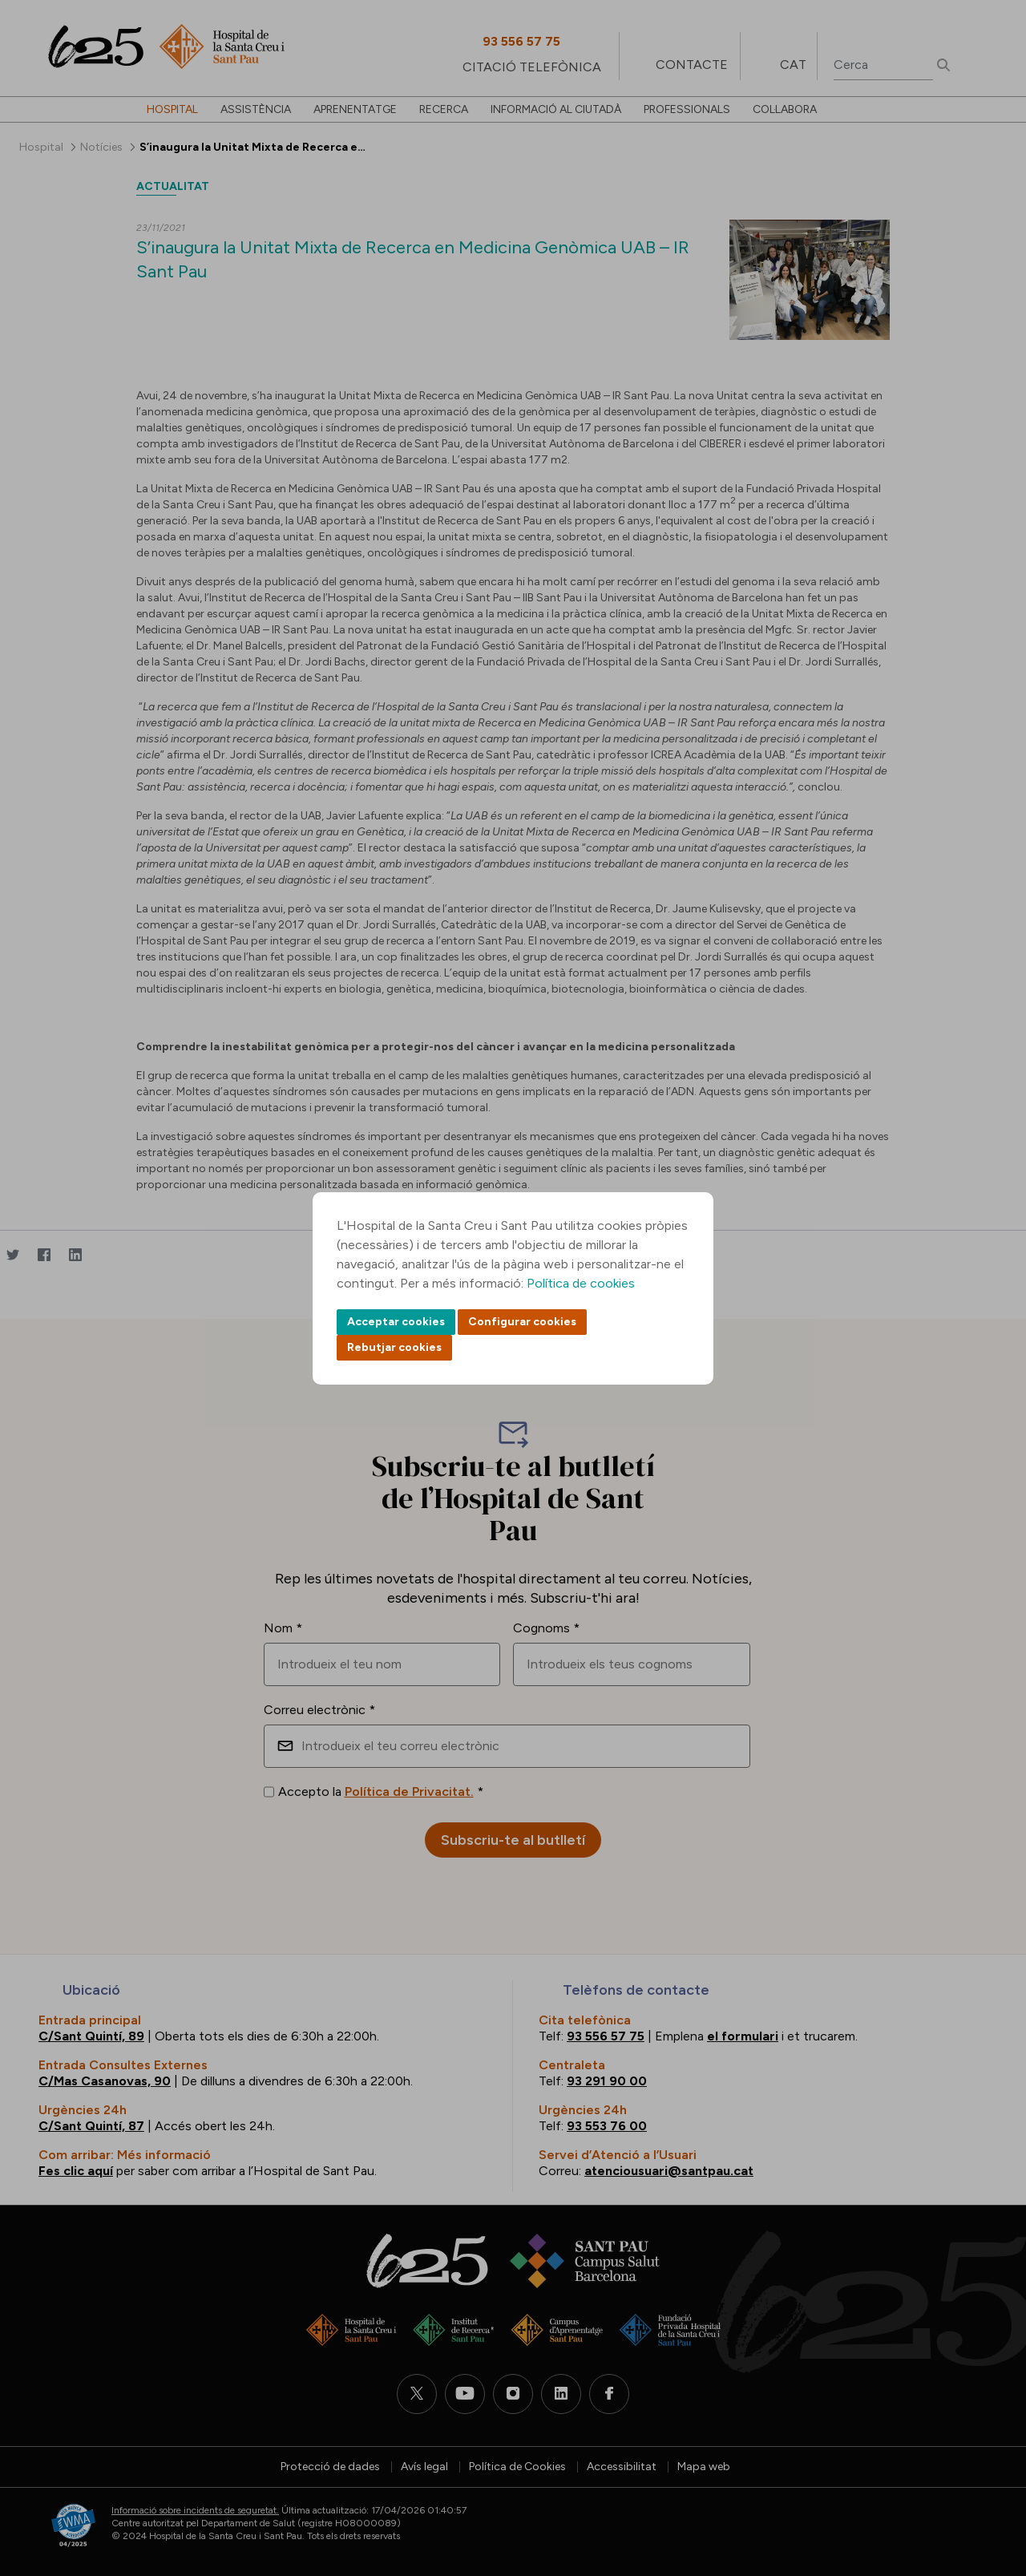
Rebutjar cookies (394, 1347)
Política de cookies (581, 1283)
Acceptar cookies (396, 1321)
